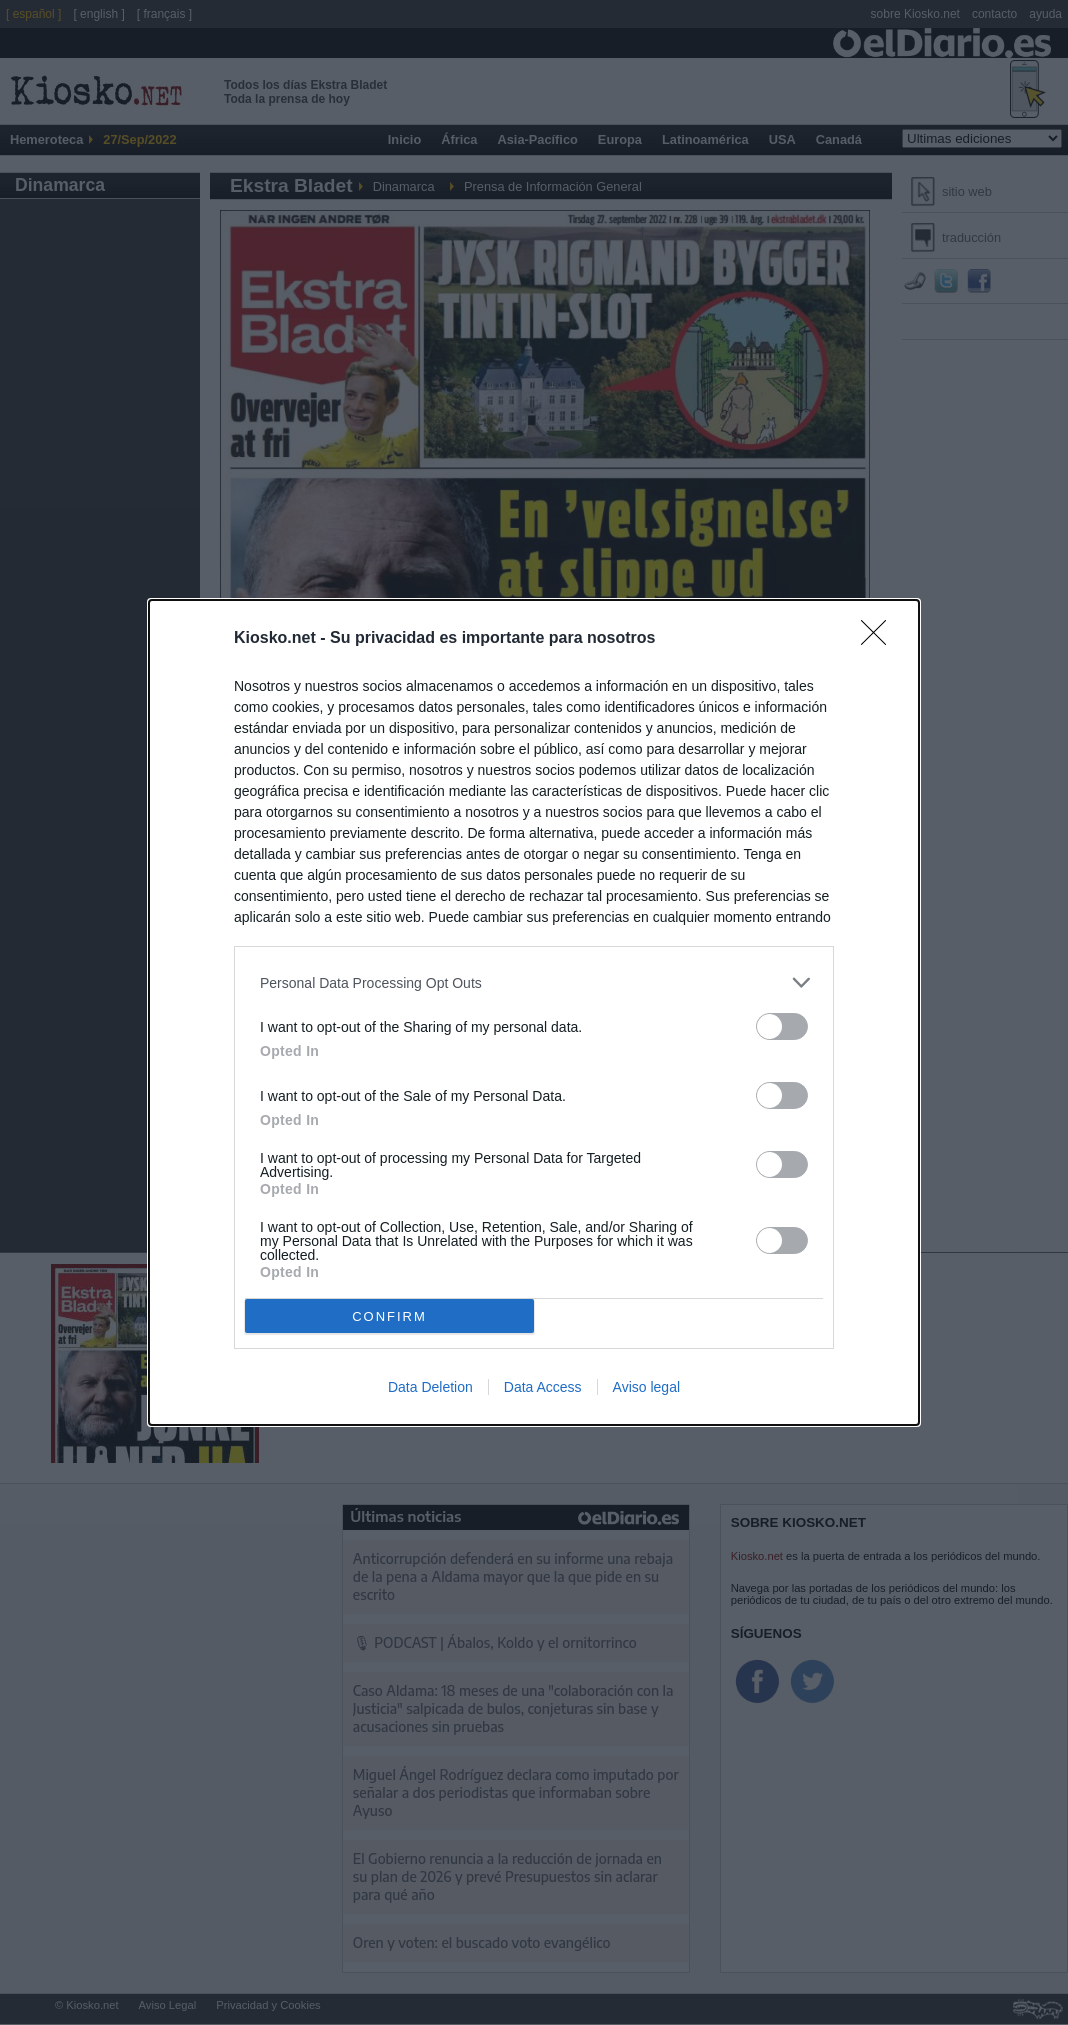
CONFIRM (389, 1316)
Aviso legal (646, 1387)
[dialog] (534, 1012)
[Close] (880, 639)
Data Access (543, 1387)
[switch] (782, 1026)
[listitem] (534, 982)
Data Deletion (430, 1387)
